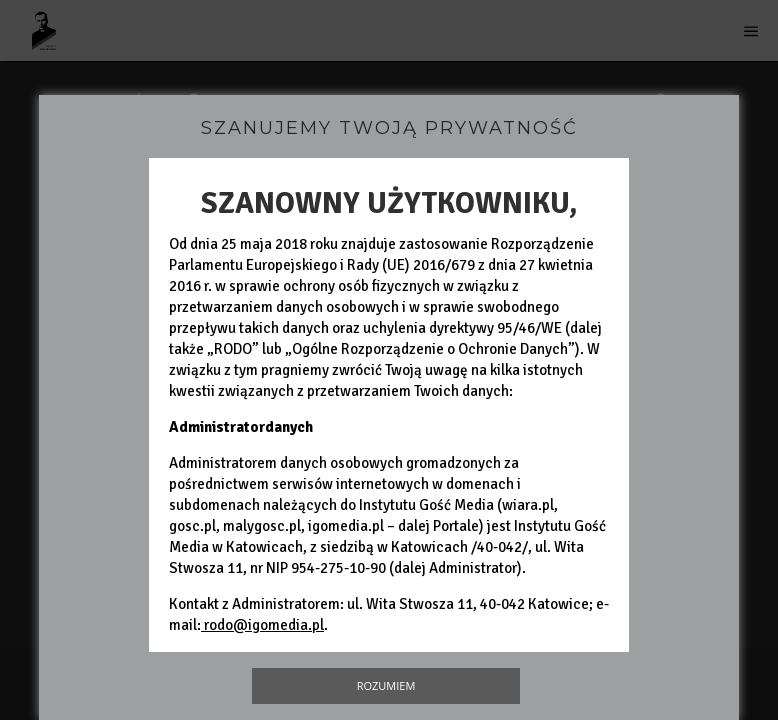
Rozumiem (386, 685)
